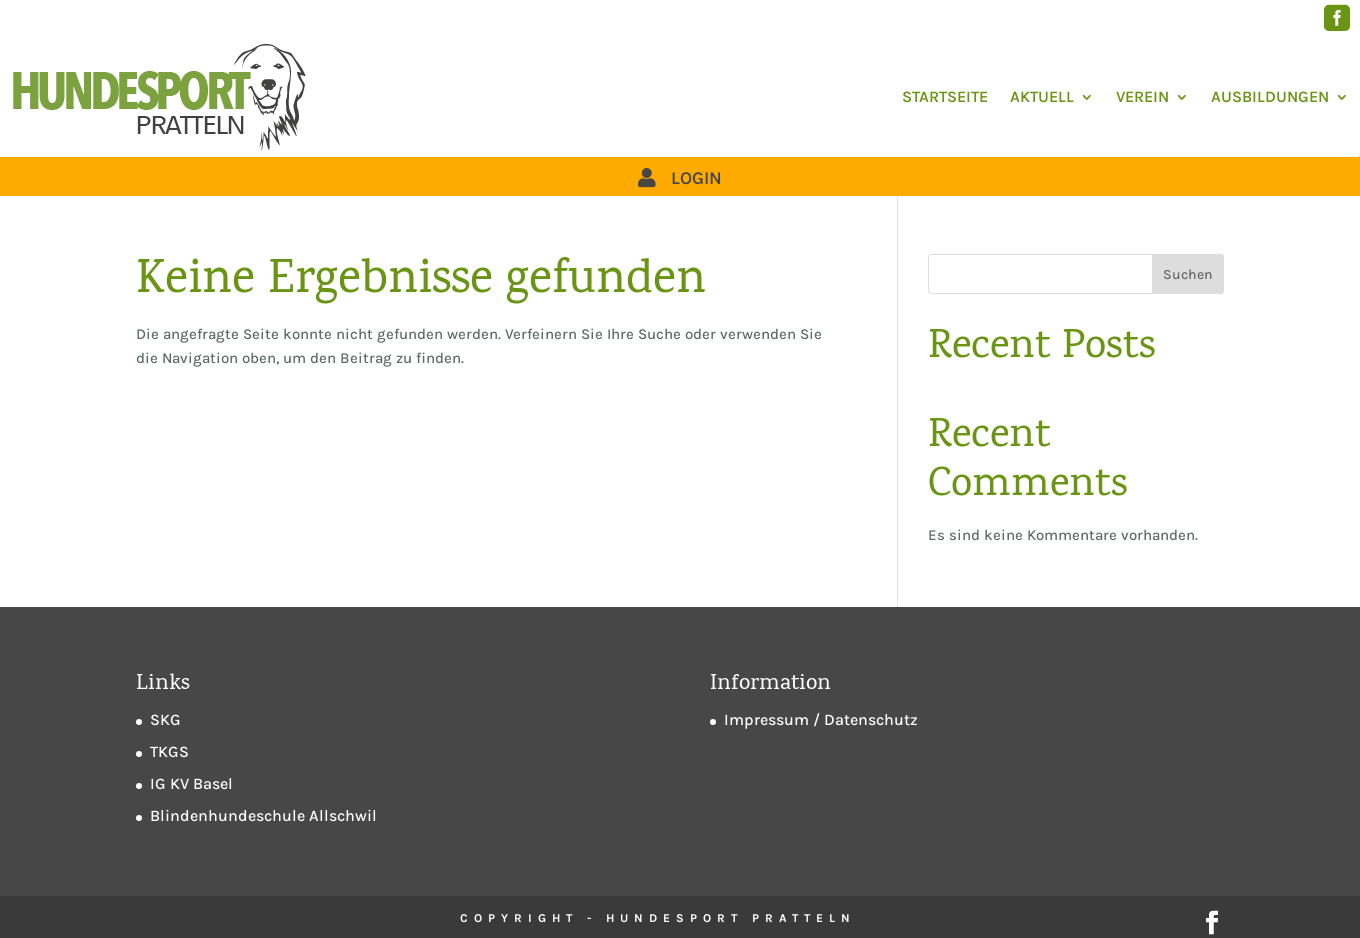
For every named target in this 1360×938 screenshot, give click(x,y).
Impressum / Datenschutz (821, 719)
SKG (165, 719)
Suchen (1188, 274)
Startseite (945, 96)
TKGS (169, 751)
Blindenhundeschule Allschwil (263, 815)
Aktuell (1042, 96)
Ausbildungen (1270, 96)
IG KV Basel (191, 783)
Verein (1142, 96)
